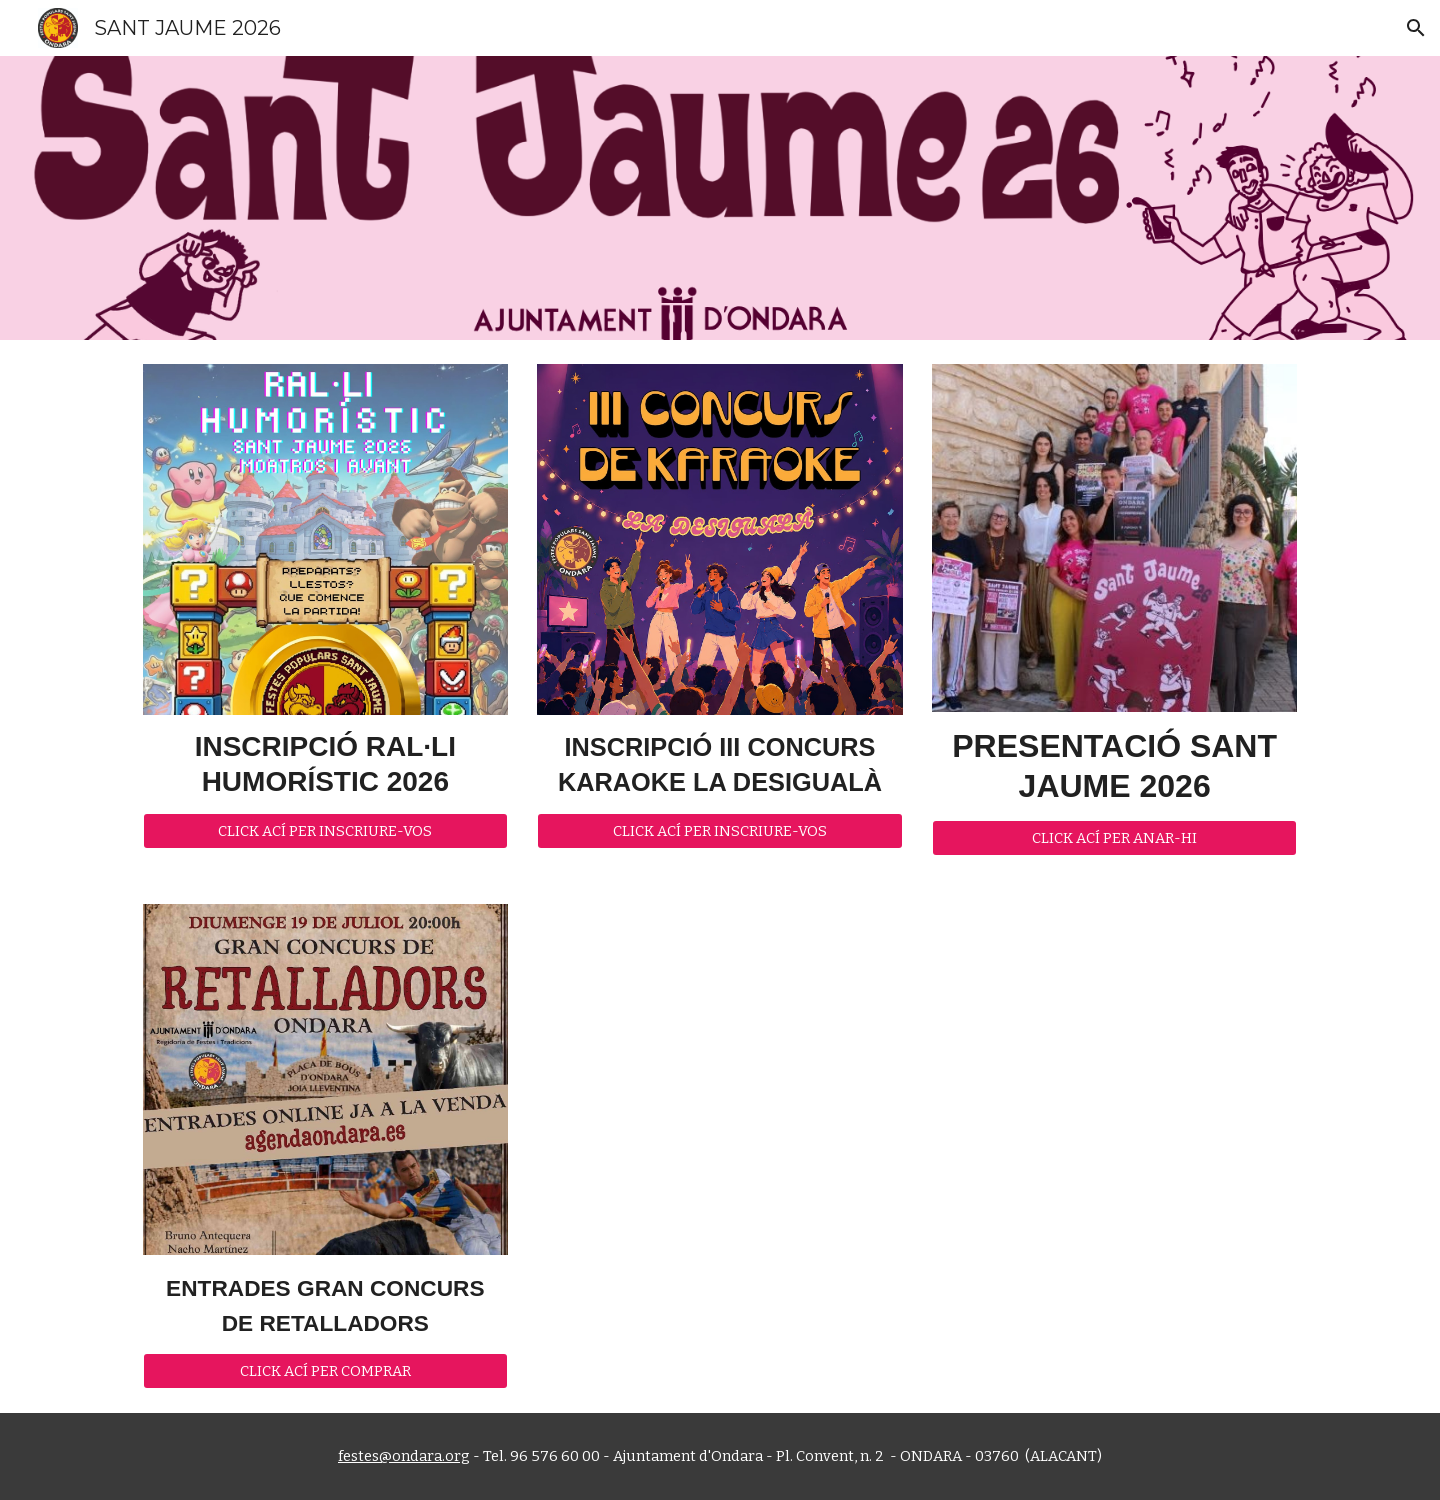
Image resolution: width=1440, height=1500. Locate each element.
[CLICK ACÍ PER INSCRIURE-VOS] (325, 830)
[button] (1416, 28)
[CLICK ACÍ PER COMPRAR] (325, 1370)
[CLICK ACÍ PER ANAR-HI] (1114, 837)
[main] (325, 764)
